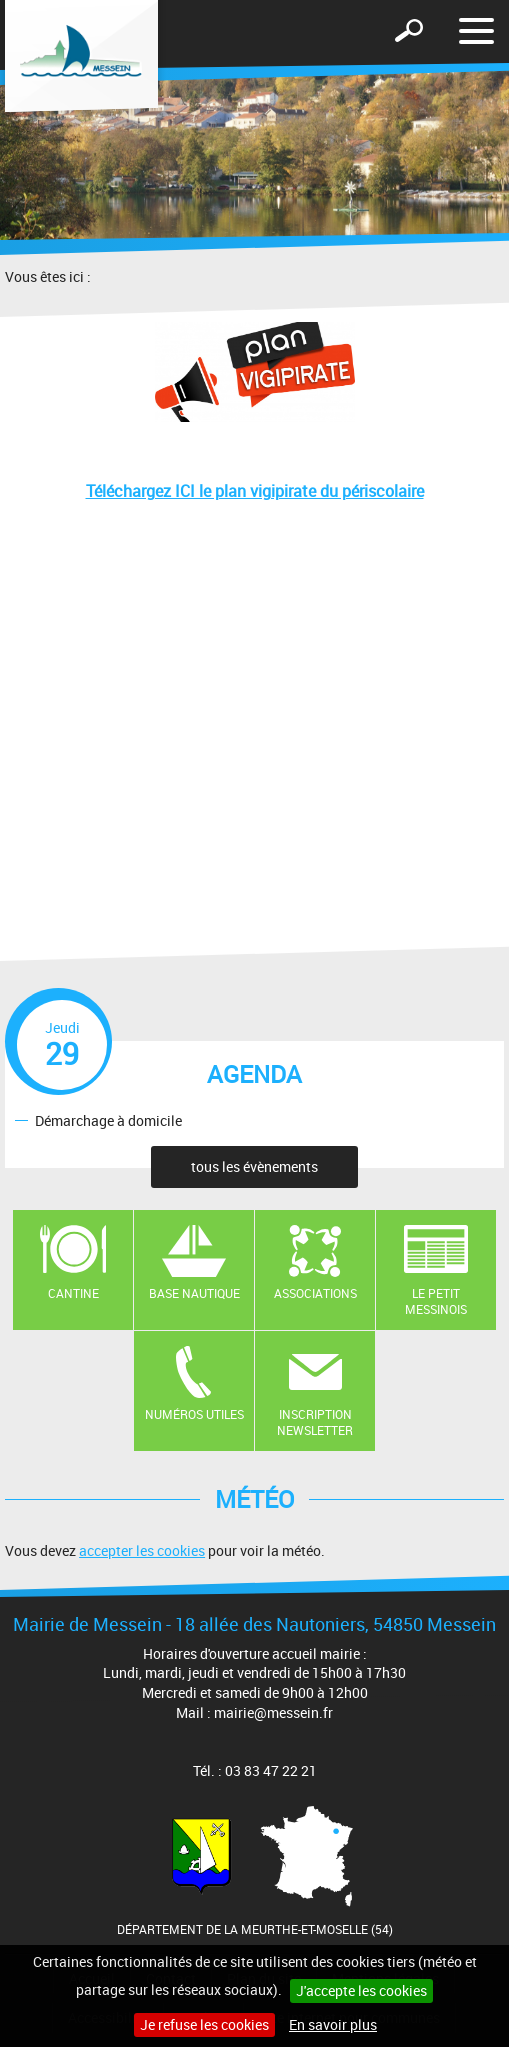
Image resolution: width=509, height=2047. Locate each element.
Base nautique (194, 1293)
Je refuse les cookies (204, 2024)
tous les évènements (254, 1166)
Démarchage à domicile (108, 1119)
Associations (315, 1293)
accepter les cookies (142, 1550)
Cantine (73, 1293)
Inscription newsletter (315, 1422)
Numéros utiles (194, 1414)
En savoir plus (333, 2024)
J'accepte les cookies (361, 1990)
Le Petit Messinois (436, 1301)
